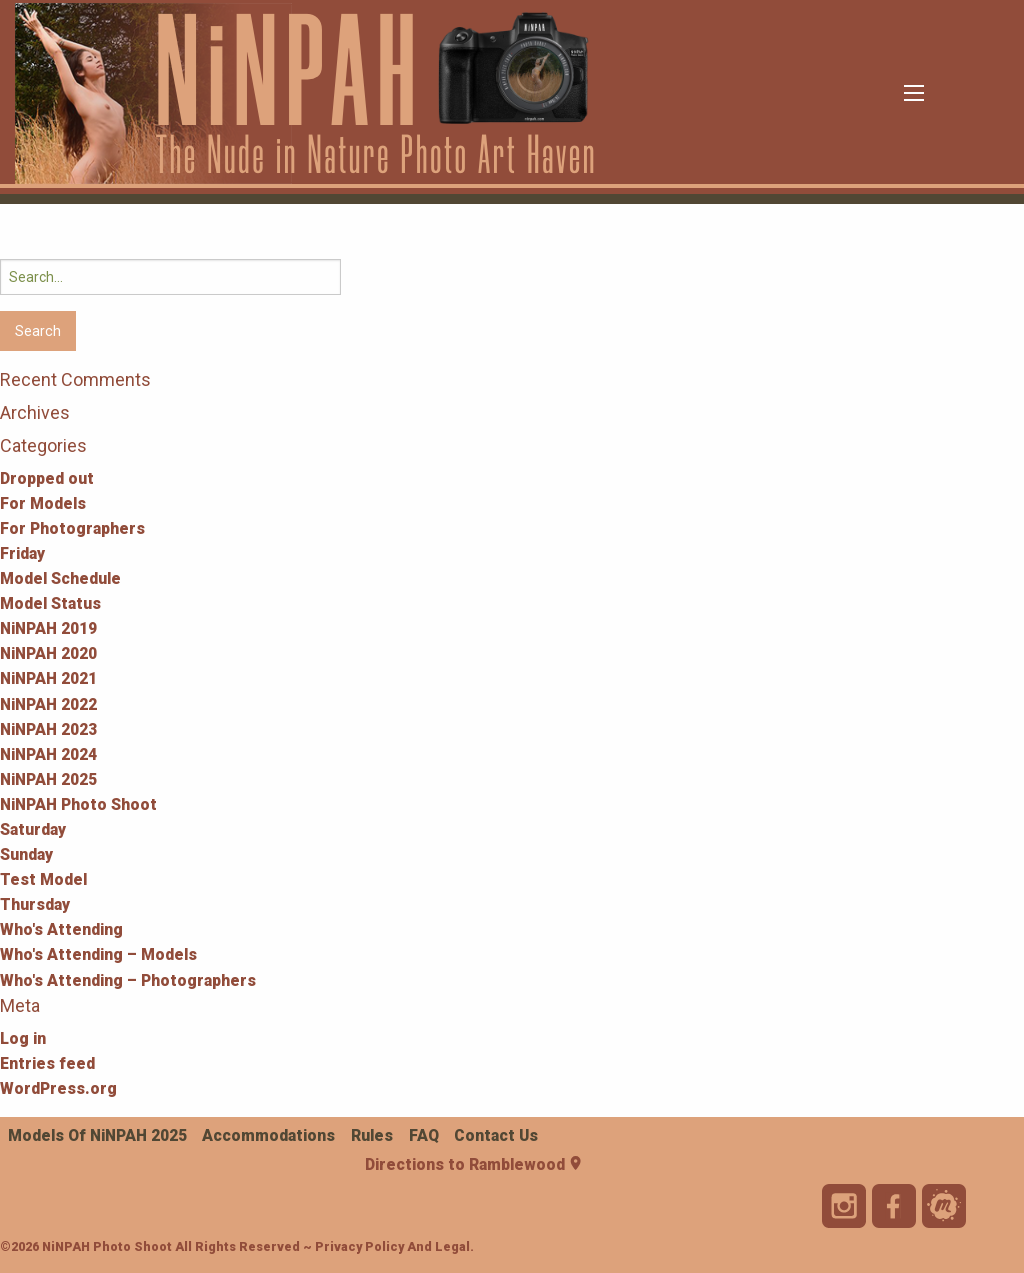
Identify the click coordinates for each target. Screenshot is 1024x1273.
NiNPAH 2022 (48, 704)
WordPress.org (58, 1088)
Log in (23, 1038)
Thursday (35, 904)
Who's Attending (61, 929)
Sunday (26, 854)
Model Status (50, 603)
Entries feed (47, 1063)
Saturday (33, 829)
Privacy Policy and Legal (392, 1246)
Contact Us (496, 1135)
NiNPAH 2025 (48, 779)
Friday (22, 553)
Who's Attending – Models (98, 954)
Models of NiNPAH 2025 (97, 1135)
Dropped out (47, 478)
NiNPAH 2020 (48, 653)
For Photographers (72, 528)
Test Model (43, 879)
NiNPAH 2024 (48, 754)
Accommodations (268, 1135)
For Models (43, 503)
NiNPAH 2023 (48, 729)
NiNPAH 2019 (48, 628)
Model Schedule (60, 578)
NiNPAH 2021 (48, 678)
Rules (372, 1135)
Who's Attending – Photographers (128, 980)
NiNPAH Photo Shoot (78, 804)
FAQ (424, 1135)
